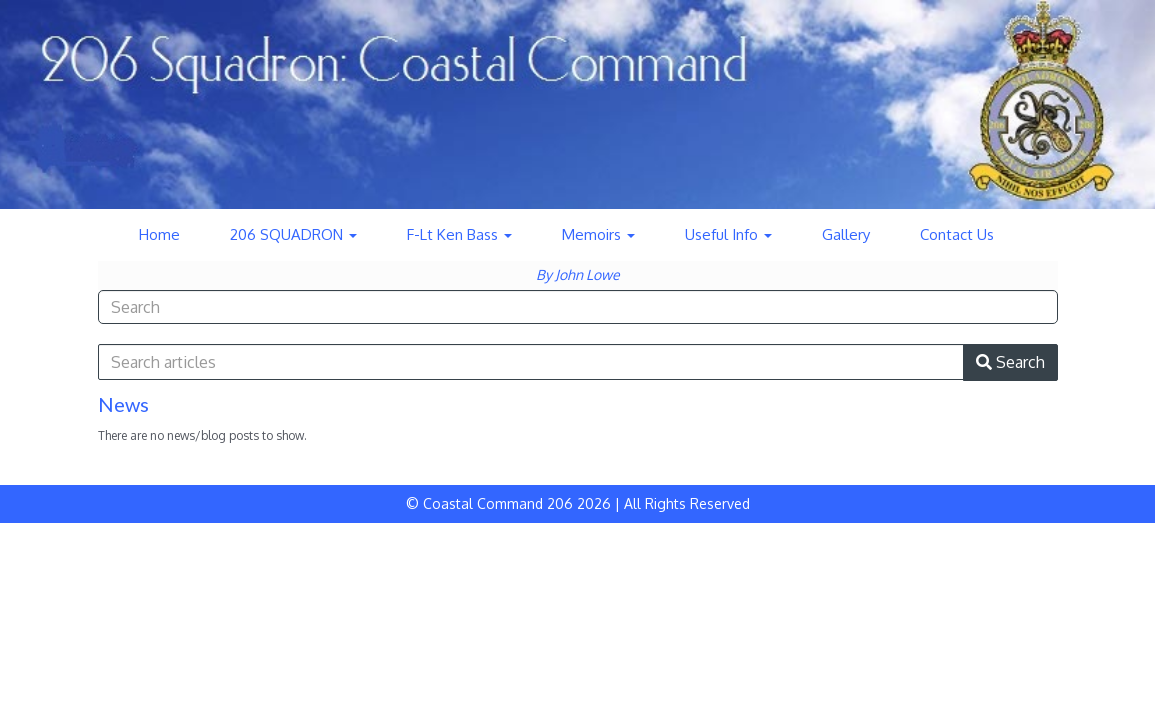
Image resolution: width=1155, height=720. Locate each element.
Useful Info (728, 234)
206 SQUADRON (293, 234)
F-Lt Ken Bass (459, 234)
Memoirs (598, 234)
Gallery (846, 234)
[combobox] (578, 307)
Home (159, 234)
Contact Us (957, 234)
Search (1010, 362)
